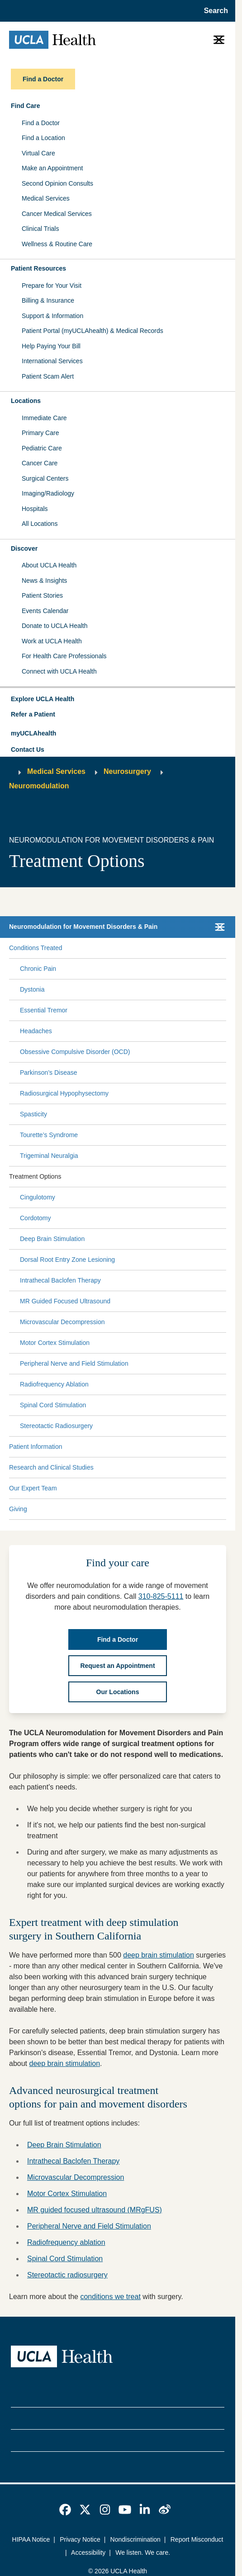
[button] (117, 699)
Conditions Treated (35, 947)
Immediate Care (44, 418)
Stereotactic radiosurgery (67, 2275)
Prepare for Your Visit (51, 285)
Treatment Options (35, 1176)
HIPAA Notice (31, 2539)
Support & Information (52, 315)
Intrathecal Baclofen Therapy (60, 1280)
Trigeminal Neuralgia (49, 1155)
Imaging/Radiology (48, 493)
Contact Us (27, 749)
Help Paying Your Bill (51, 346)
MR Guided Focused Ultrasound (65, 1301)
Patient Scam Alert (48, 376)
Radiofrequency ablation (66, 2242)
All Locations (39, 523)
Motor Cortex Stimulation (55, 1342)
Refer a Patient (33, 714)
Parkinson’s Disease (48, 1072)
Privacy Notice (80, 2539)
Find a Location (43, 137)
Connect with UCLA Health (59, 671)
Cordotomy (35, 1218)
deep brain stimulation (158, 1955)
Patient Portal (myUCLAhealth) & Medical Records (92, 330)
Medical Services (46, 198)
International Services (52, 361)
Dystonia (32, 989)
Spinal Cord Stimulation (53, 1405)
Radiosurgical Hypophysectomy (64, 1093)
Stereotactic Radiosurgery (56, 1425)
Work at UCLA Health (52, 641)
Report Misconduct (197, 2539)
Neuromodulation (39, 786)
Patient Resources (38, 268)
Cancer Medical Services (57, 213)
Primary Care (40, 432)
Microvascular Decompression (62, 1321)
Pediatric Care (42, 448)
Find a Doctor (41, 122)
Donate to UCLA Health (55, 625)
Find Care (25, 105)
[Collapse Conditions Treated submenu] (224, 948)
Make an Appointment (52, 168)
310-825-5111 (161, 1596)
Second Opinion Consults (57, 183)
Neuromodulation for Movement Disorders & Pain (83, 926)
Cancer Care (39, 463)
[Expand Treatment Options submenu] (142, 1176)
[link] (65, 2509)
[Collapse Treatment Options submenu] (224, 1176)
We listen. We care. (142, 2552)
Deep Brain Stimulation (52, 1238)
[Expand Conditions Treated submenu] (142, 948)
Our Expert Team (33, 1488)
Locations (26, 400)
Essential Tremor (43, 1010)
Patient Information (35, 1446)
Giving (18, 1509)
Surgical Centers (45, 478)
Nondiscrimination (135, 2539)
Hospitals (35, 508)
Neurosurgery (127, 771)
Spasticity (33, 1114)
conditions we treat (110, 2296)
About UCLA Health (49, 565)
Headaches (36, 1031)
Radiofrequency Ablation (54, 1384)
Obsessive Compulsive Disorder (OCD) (75, 1051)
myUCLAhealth (33, 733)
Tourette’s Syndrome (49, 1134)
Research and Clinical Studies (51, 1467)
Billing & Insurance (48, 300)
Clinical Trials (40, 228)
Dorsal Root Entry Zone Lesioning (67, 1259)
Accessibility (88, 2552)
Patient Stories (42, 595)
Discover (24, 548)
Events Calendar (45, 610)
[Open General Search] (213, 11)
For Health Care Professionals (64, 656)
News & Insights (44, 580)
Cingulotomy (37, 1197)
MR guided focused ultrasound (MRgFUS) (94, 2210)
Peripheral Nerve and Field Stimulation (74, 1363)
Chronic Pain (38, 968)
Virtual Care (38, 153)
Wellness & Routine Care (57, 244)
